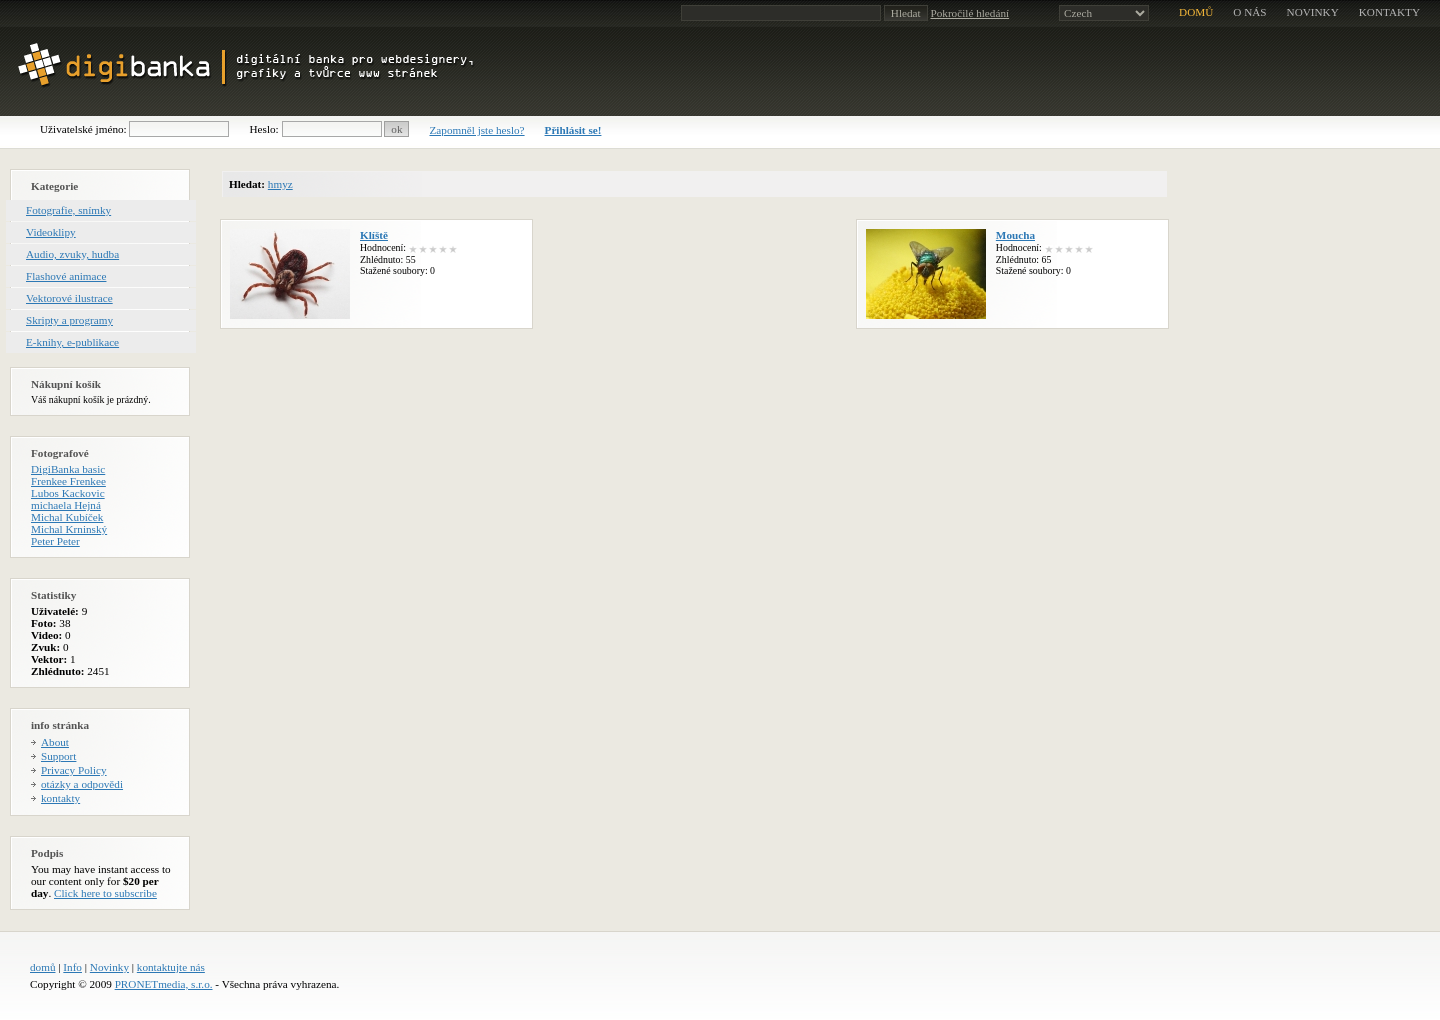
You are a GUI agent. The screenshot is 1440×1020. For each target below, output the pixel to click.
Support (58, 756)
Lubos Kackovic (68, 493)
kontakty (1389, 12)
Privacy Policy (74, 770)
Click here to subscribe (105, 893)
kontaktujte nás (171, 967)
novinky (1313, 12)
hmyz (280, 184)
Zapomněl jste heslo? (476, 130)
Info (72, 967)
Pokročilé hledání (969, 13)
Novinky (109, 967)
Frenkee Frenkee (68, 481)
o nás (1249, 12)
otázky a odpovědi (82, 784)
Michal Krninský (69, 529)
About (55, 742)
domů (1196, 12)
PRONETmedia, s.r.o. (164, 984)
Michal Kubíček (67, 517)
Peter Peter (55, 541)
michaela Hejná (66, 505)
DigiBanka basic (68, 469)
